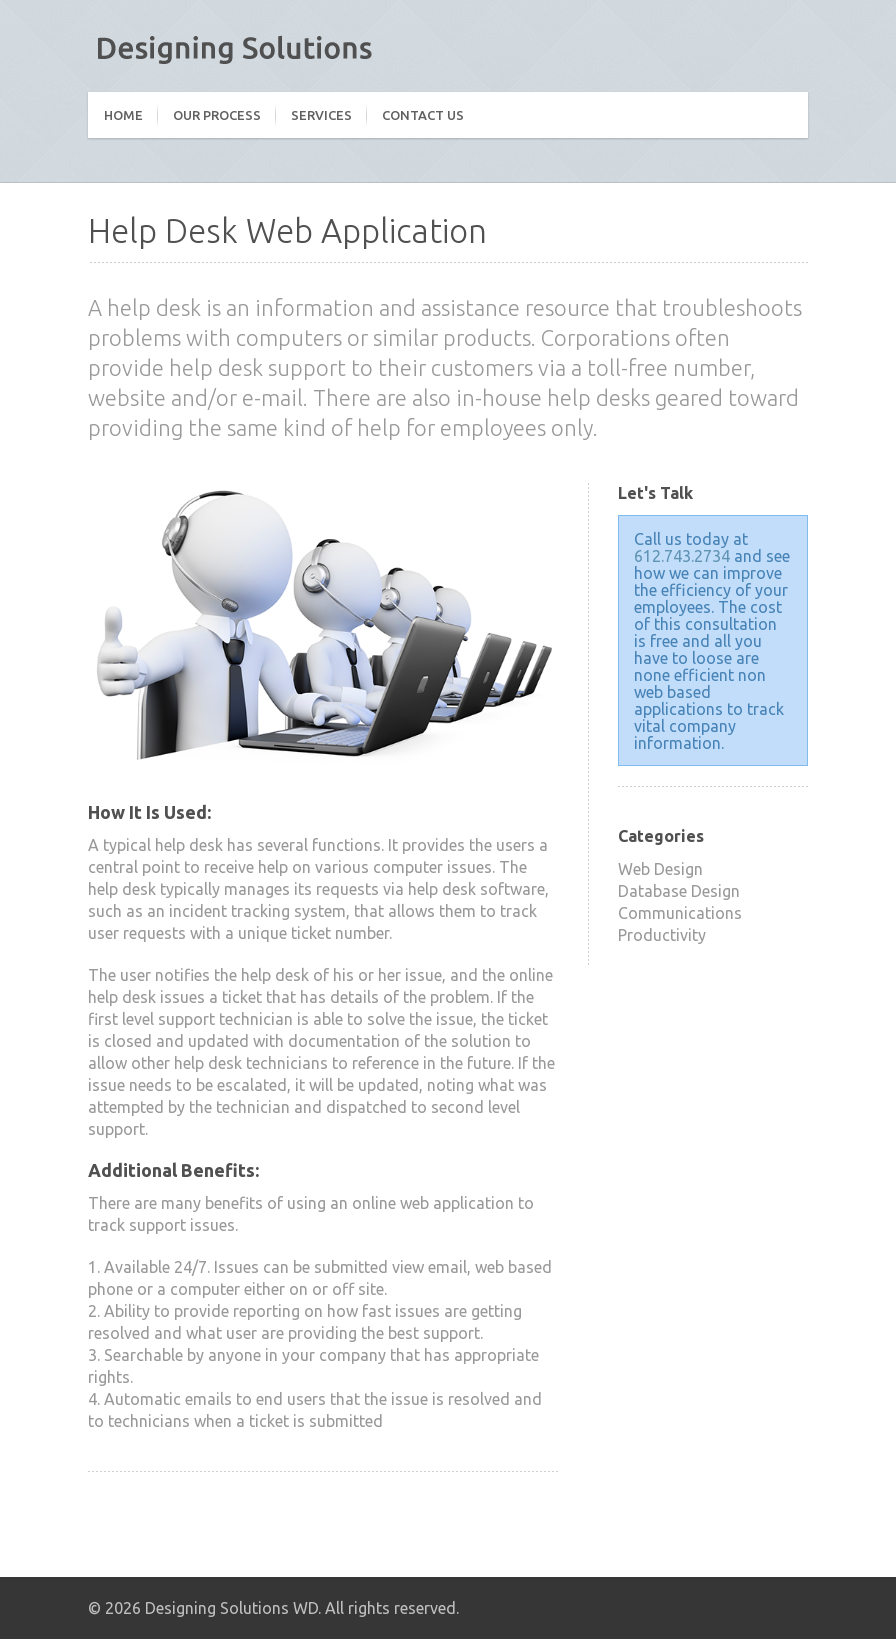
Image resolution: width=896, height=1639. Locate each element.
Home (123, 115)
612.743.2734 (682, 556)
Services (321, 115)
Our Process (217, 115)
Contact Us (423, 115)
